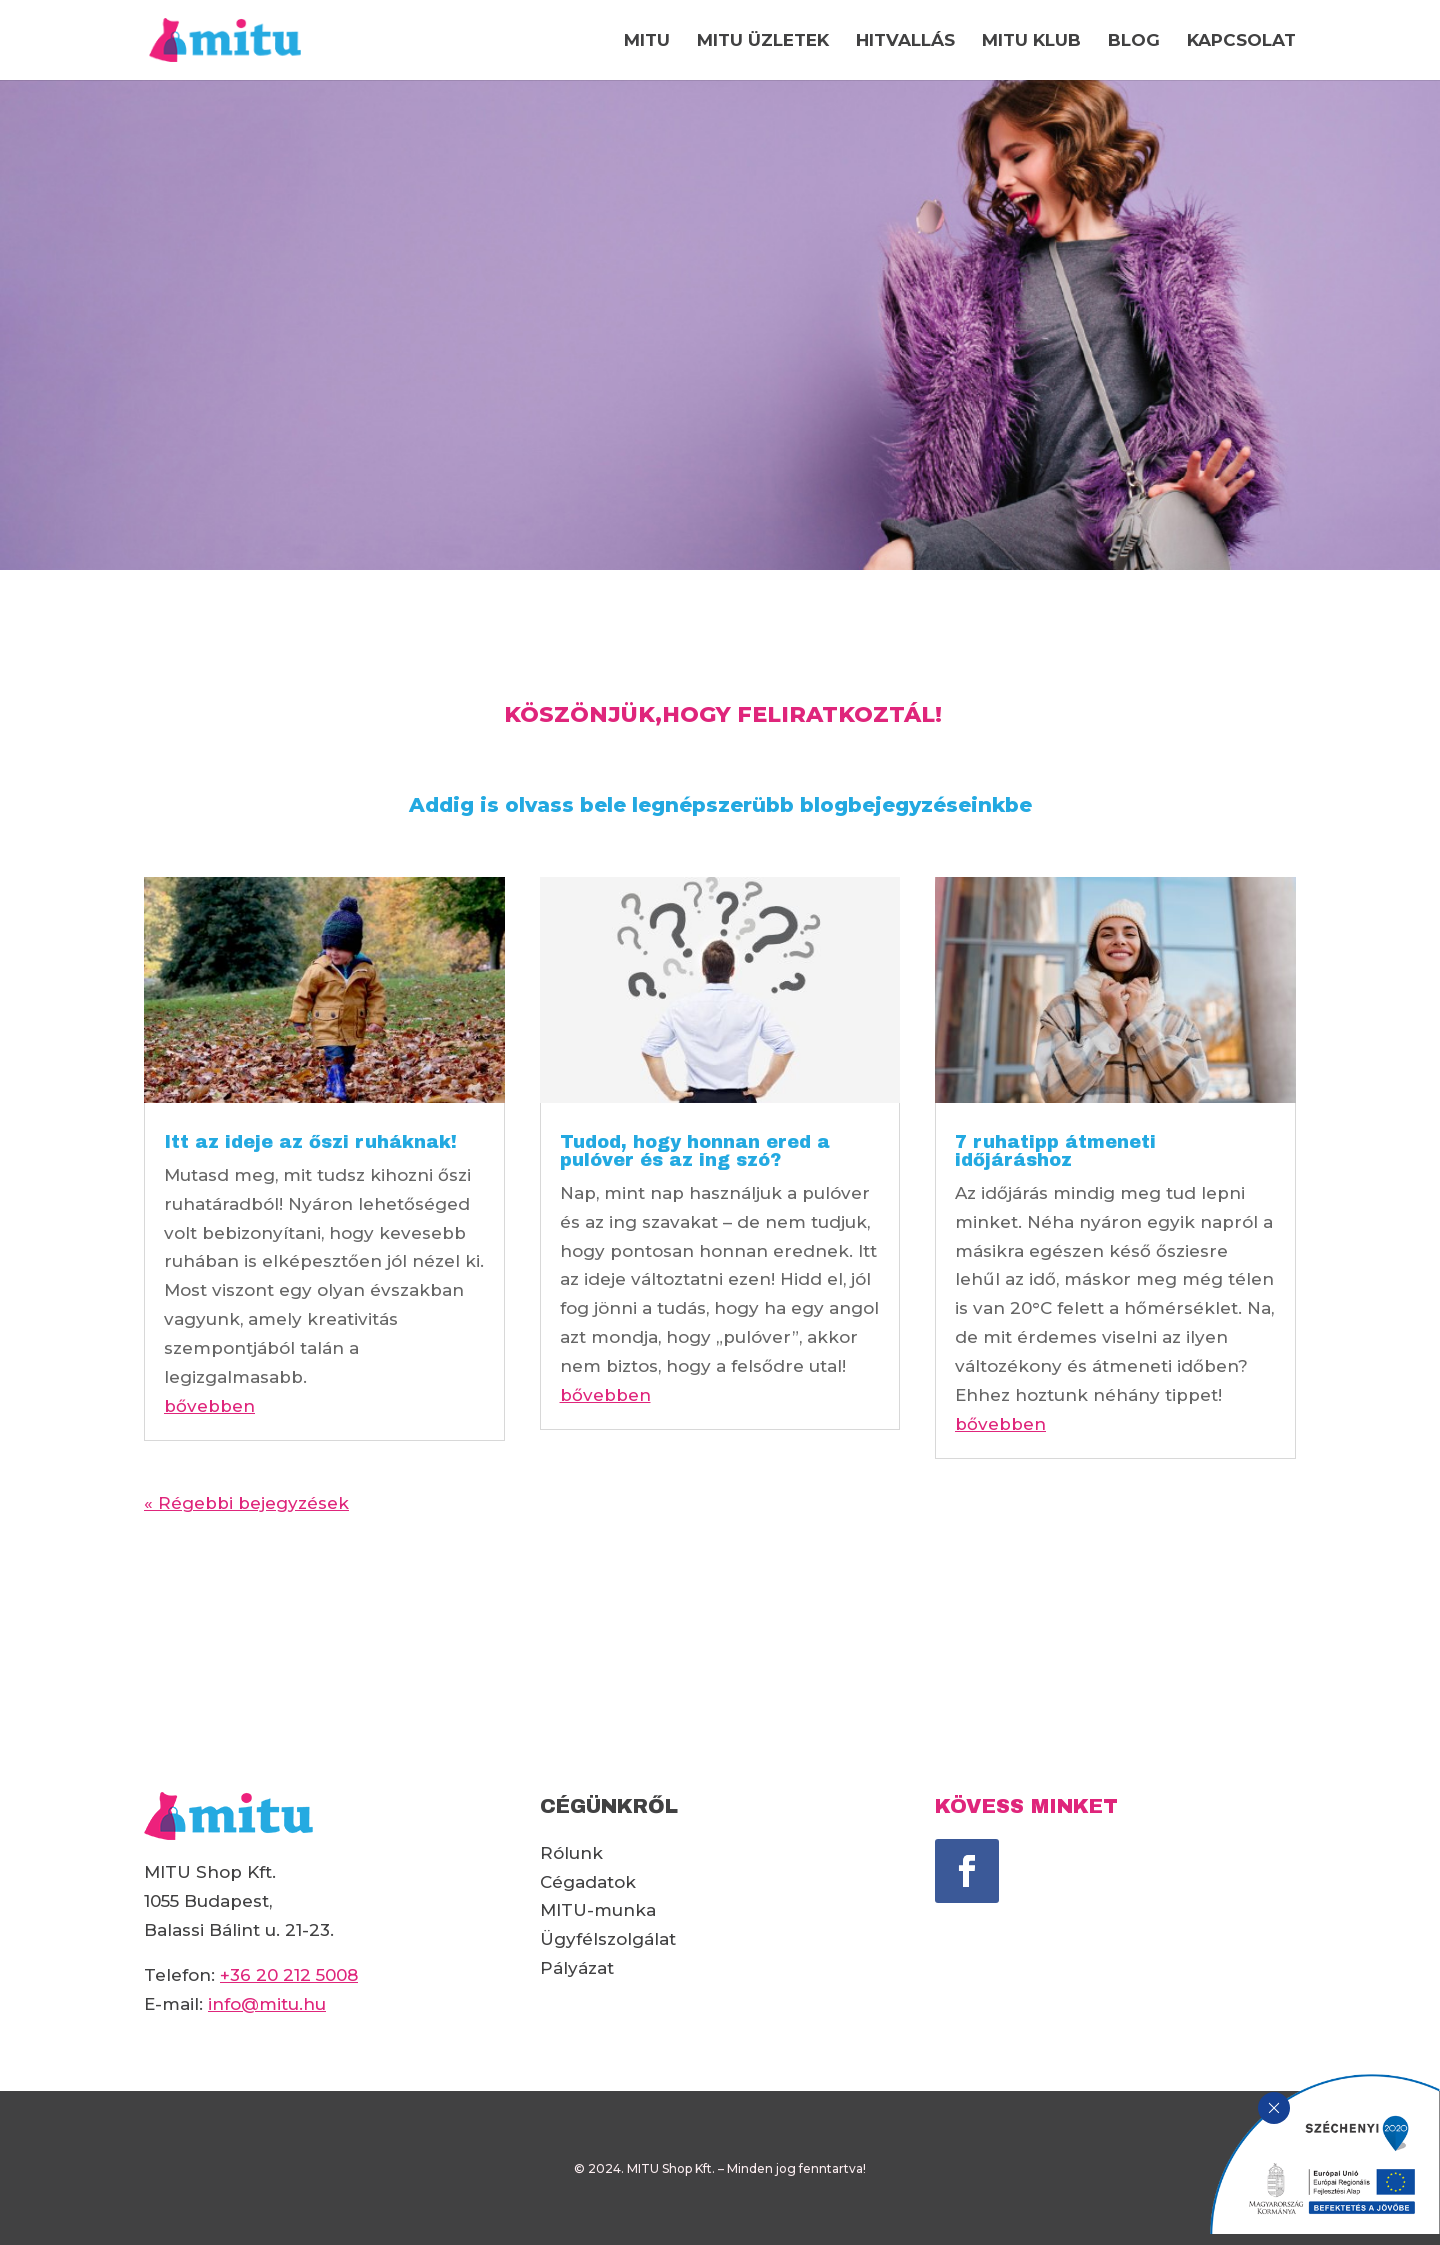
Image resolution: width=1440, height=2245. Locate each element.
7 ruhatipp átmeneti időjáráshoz (1055, 1151)
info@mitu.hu (267, 2004)
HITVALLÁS (905, 41)
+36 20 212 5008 (289, 1975)
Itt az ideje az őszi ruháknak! (310, 1142)
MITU (647, 41)
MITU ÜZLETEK (763, 41)
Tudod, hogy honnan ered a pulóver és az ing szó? (695, 1151)
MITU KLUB (1031, 41)
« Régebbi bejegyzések (246, 1503)
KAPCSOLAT (1241, 41)
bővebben (209, 1406)
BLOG (1134, 41)
